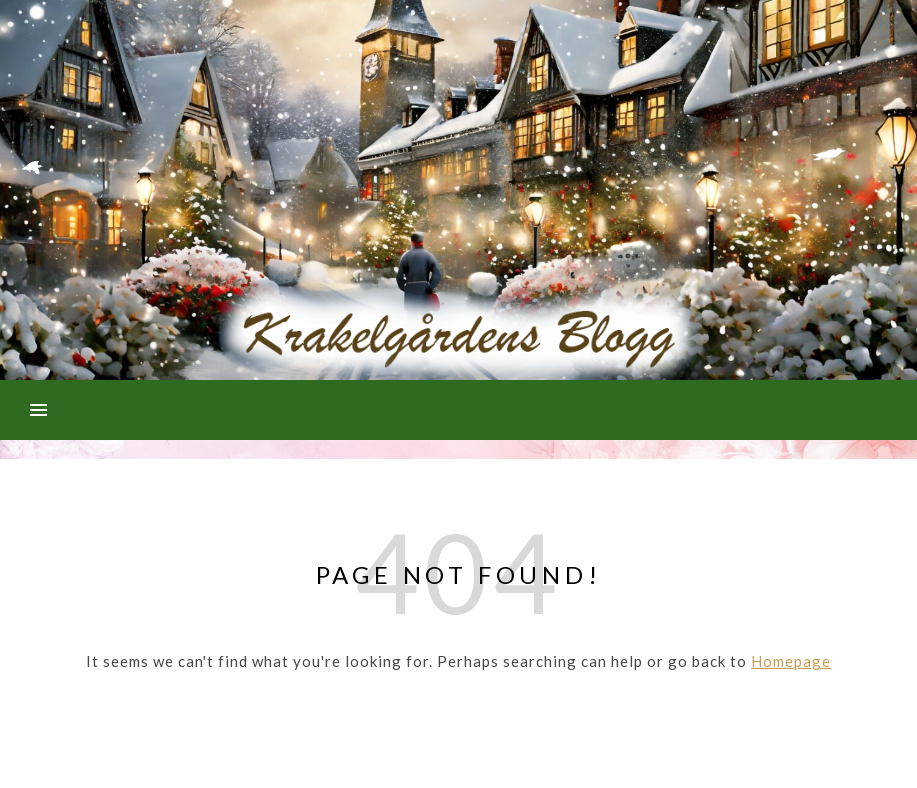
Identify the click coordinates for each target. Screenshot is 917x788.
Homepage (791, 661)
